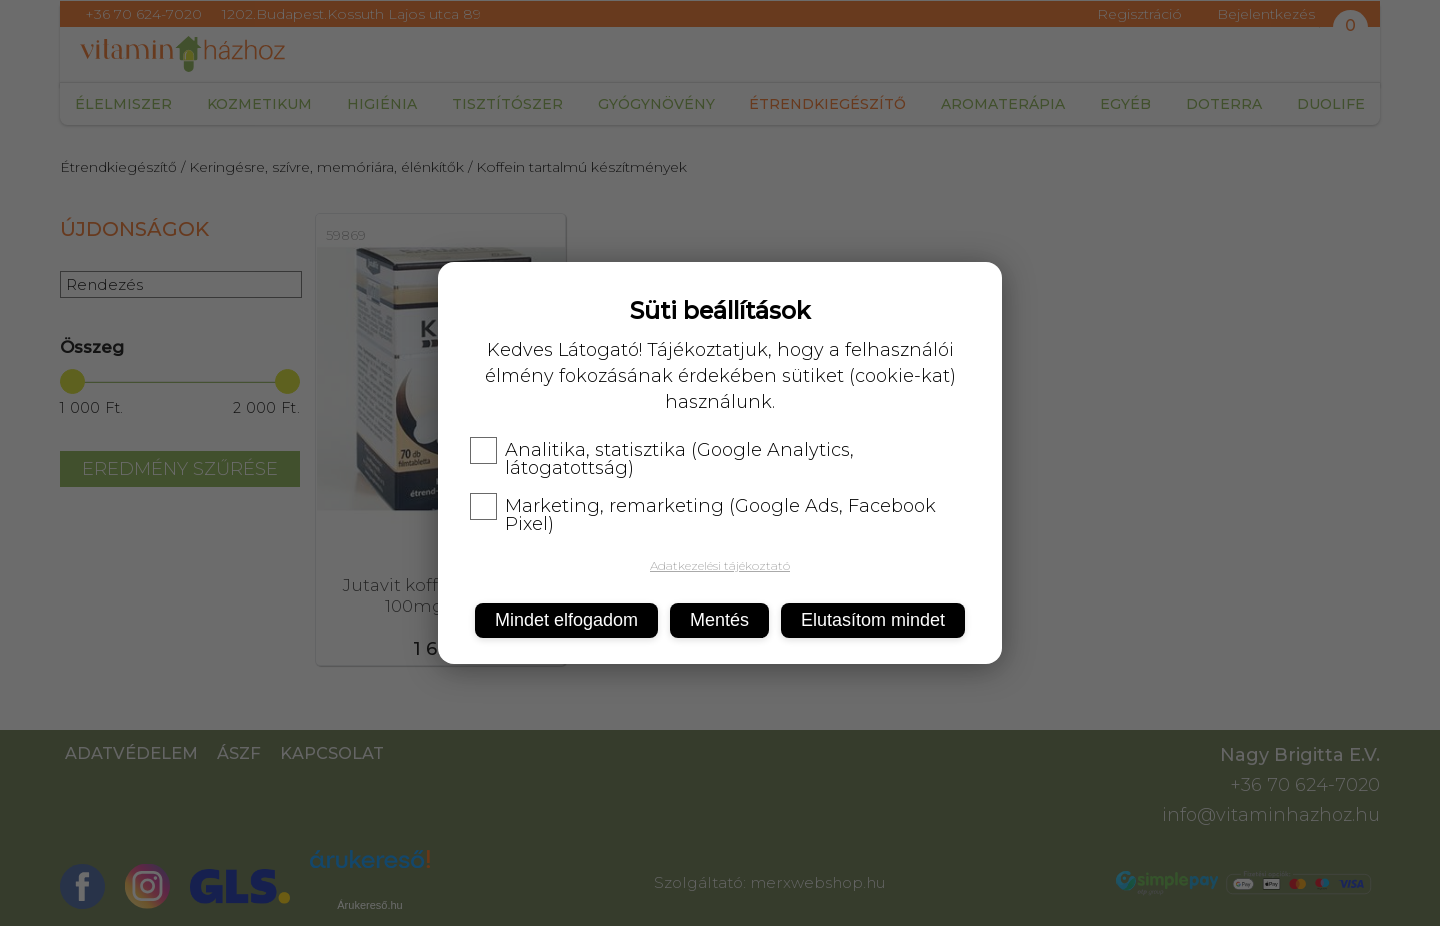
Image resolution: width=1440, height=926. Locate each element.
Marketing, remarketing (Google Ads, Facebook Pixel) (703, 515)
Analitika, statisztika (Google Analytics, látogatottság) (662, 459)
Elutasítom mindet (873, 620)
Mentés (719, 620)
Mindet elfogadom (566, 620)
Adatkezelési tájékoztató (720, 565)
